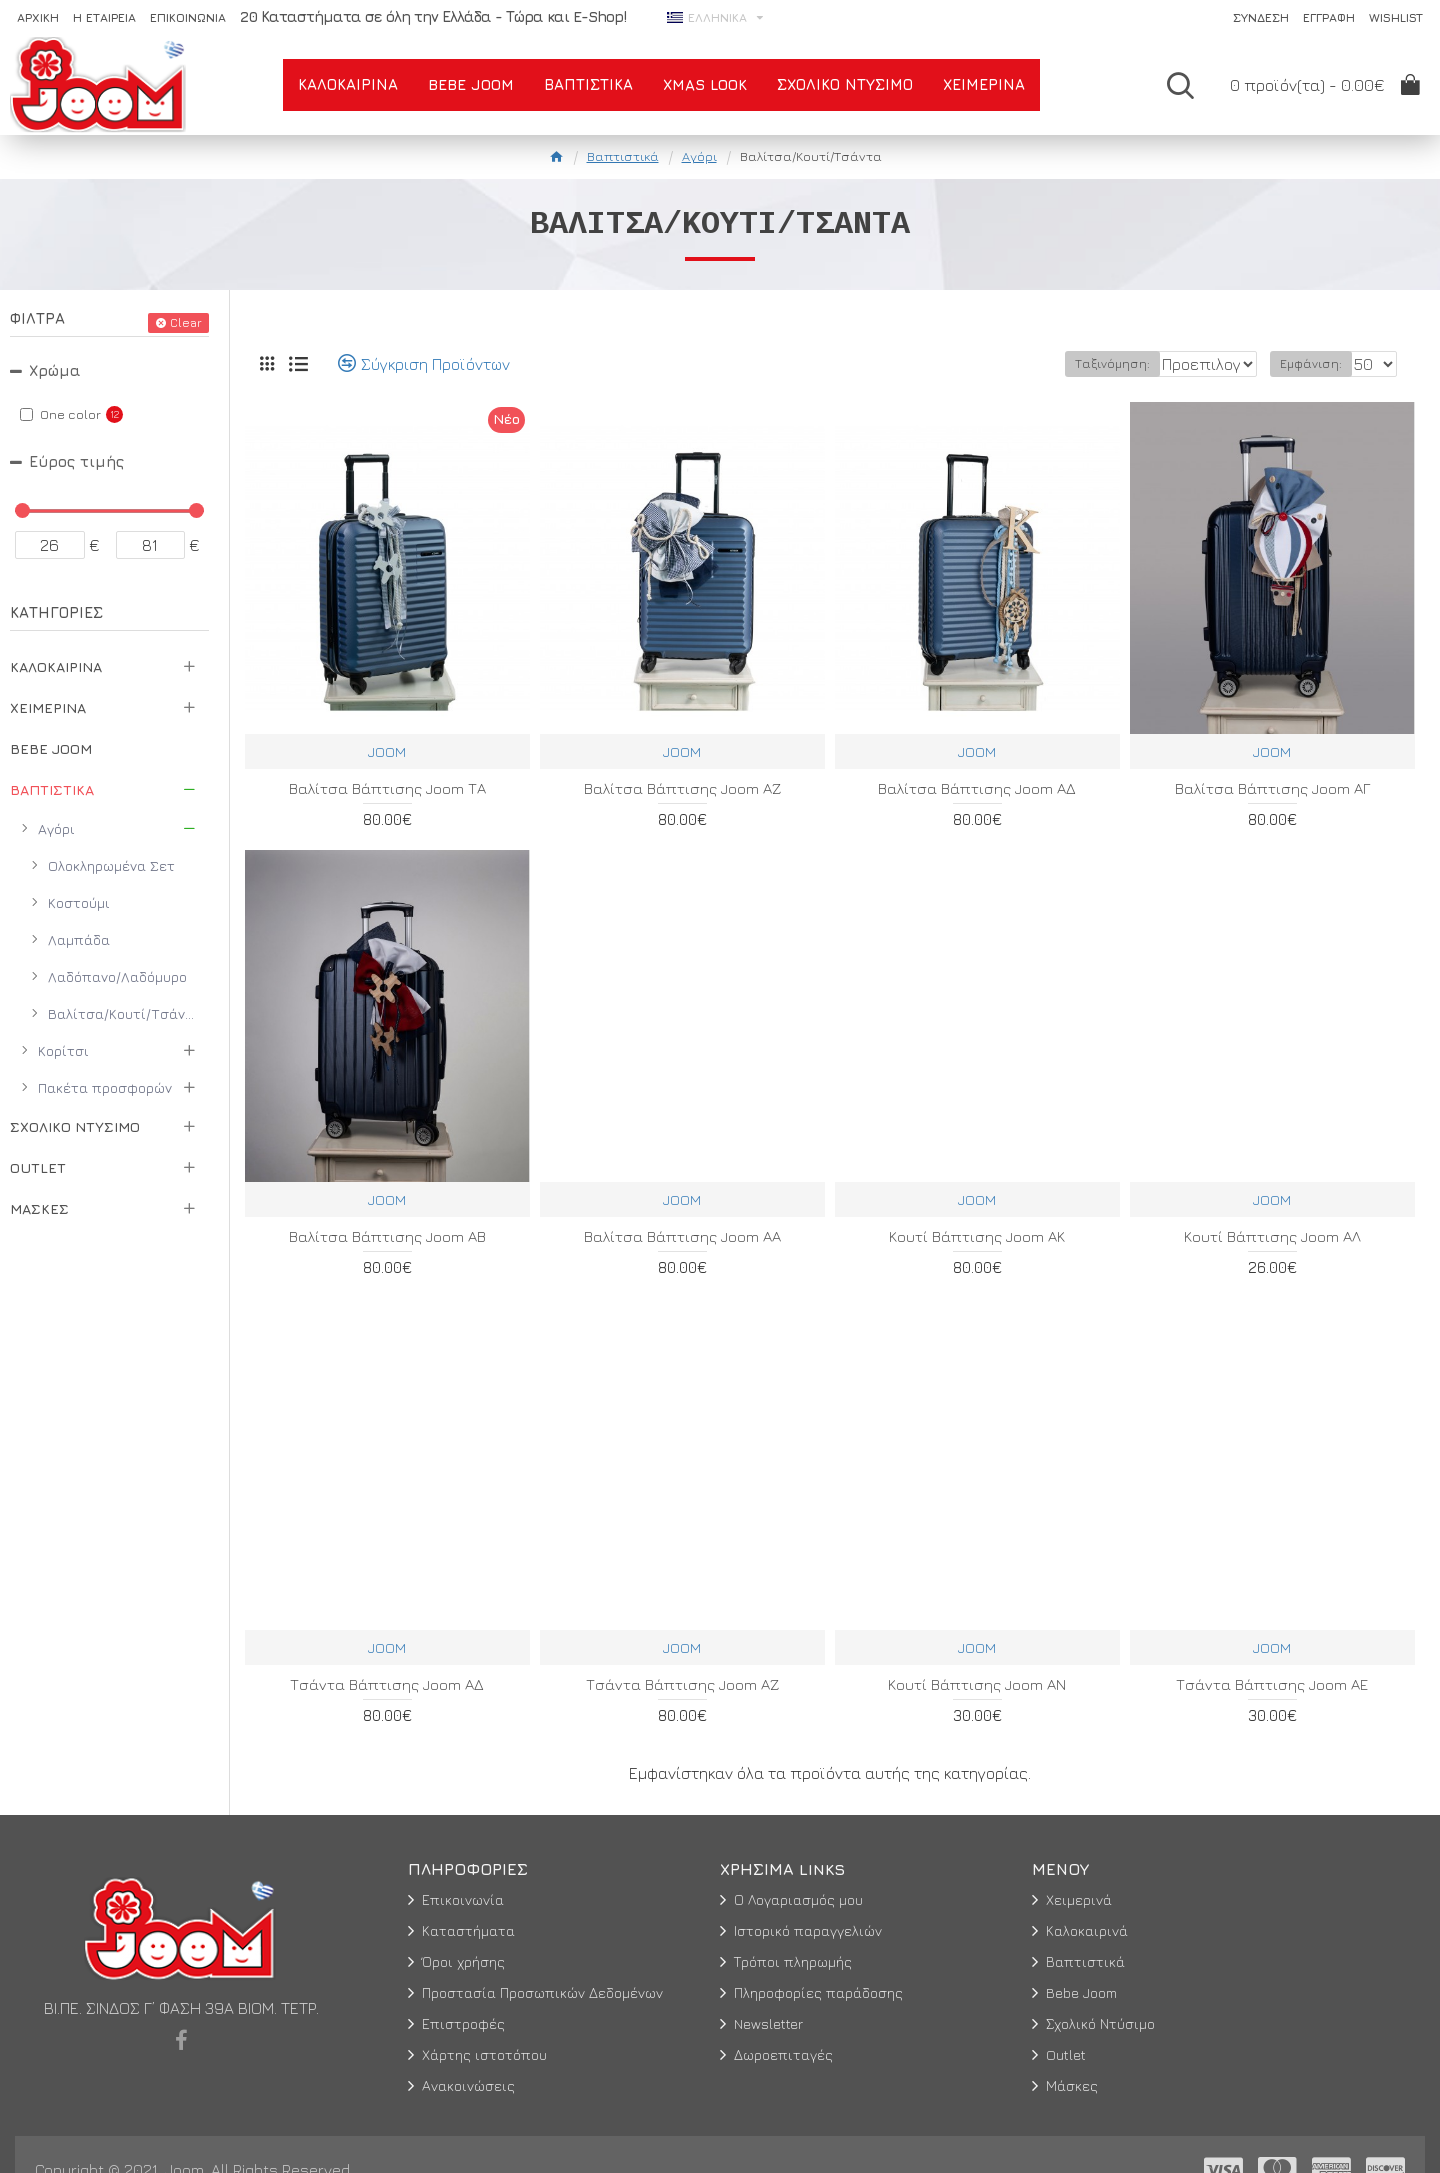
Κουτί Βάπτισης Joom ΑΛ (1272, 1236)
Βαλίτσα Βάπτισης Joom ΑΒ (387, 1236)
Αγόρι (699, 156)
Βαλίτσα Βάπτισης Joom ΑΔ (977, 788)
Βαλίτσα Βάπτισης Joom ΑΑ (682, 1236)
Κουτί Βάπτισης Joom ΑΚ (977, 1236)
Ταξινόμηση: (1043, 363)
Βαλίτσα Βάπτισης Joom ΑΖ (682, 788)
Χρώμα (55, 370)
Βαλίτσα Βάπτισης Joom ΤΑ (387, 788)
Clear (186, 322)
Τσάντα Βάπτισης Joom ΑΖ (682, 1684)
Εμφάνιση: (1317, 363)
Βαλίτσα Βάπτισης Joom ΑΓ (1272, 788)
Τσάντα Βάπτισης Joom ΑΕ (1272, 1684)
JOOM (387, 751)
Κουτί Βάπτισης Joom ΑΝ (977, 1684)
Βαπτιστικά (623, 156)
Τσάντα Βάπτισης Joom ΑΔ (387, 1684)
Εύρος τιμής (76, 461)
